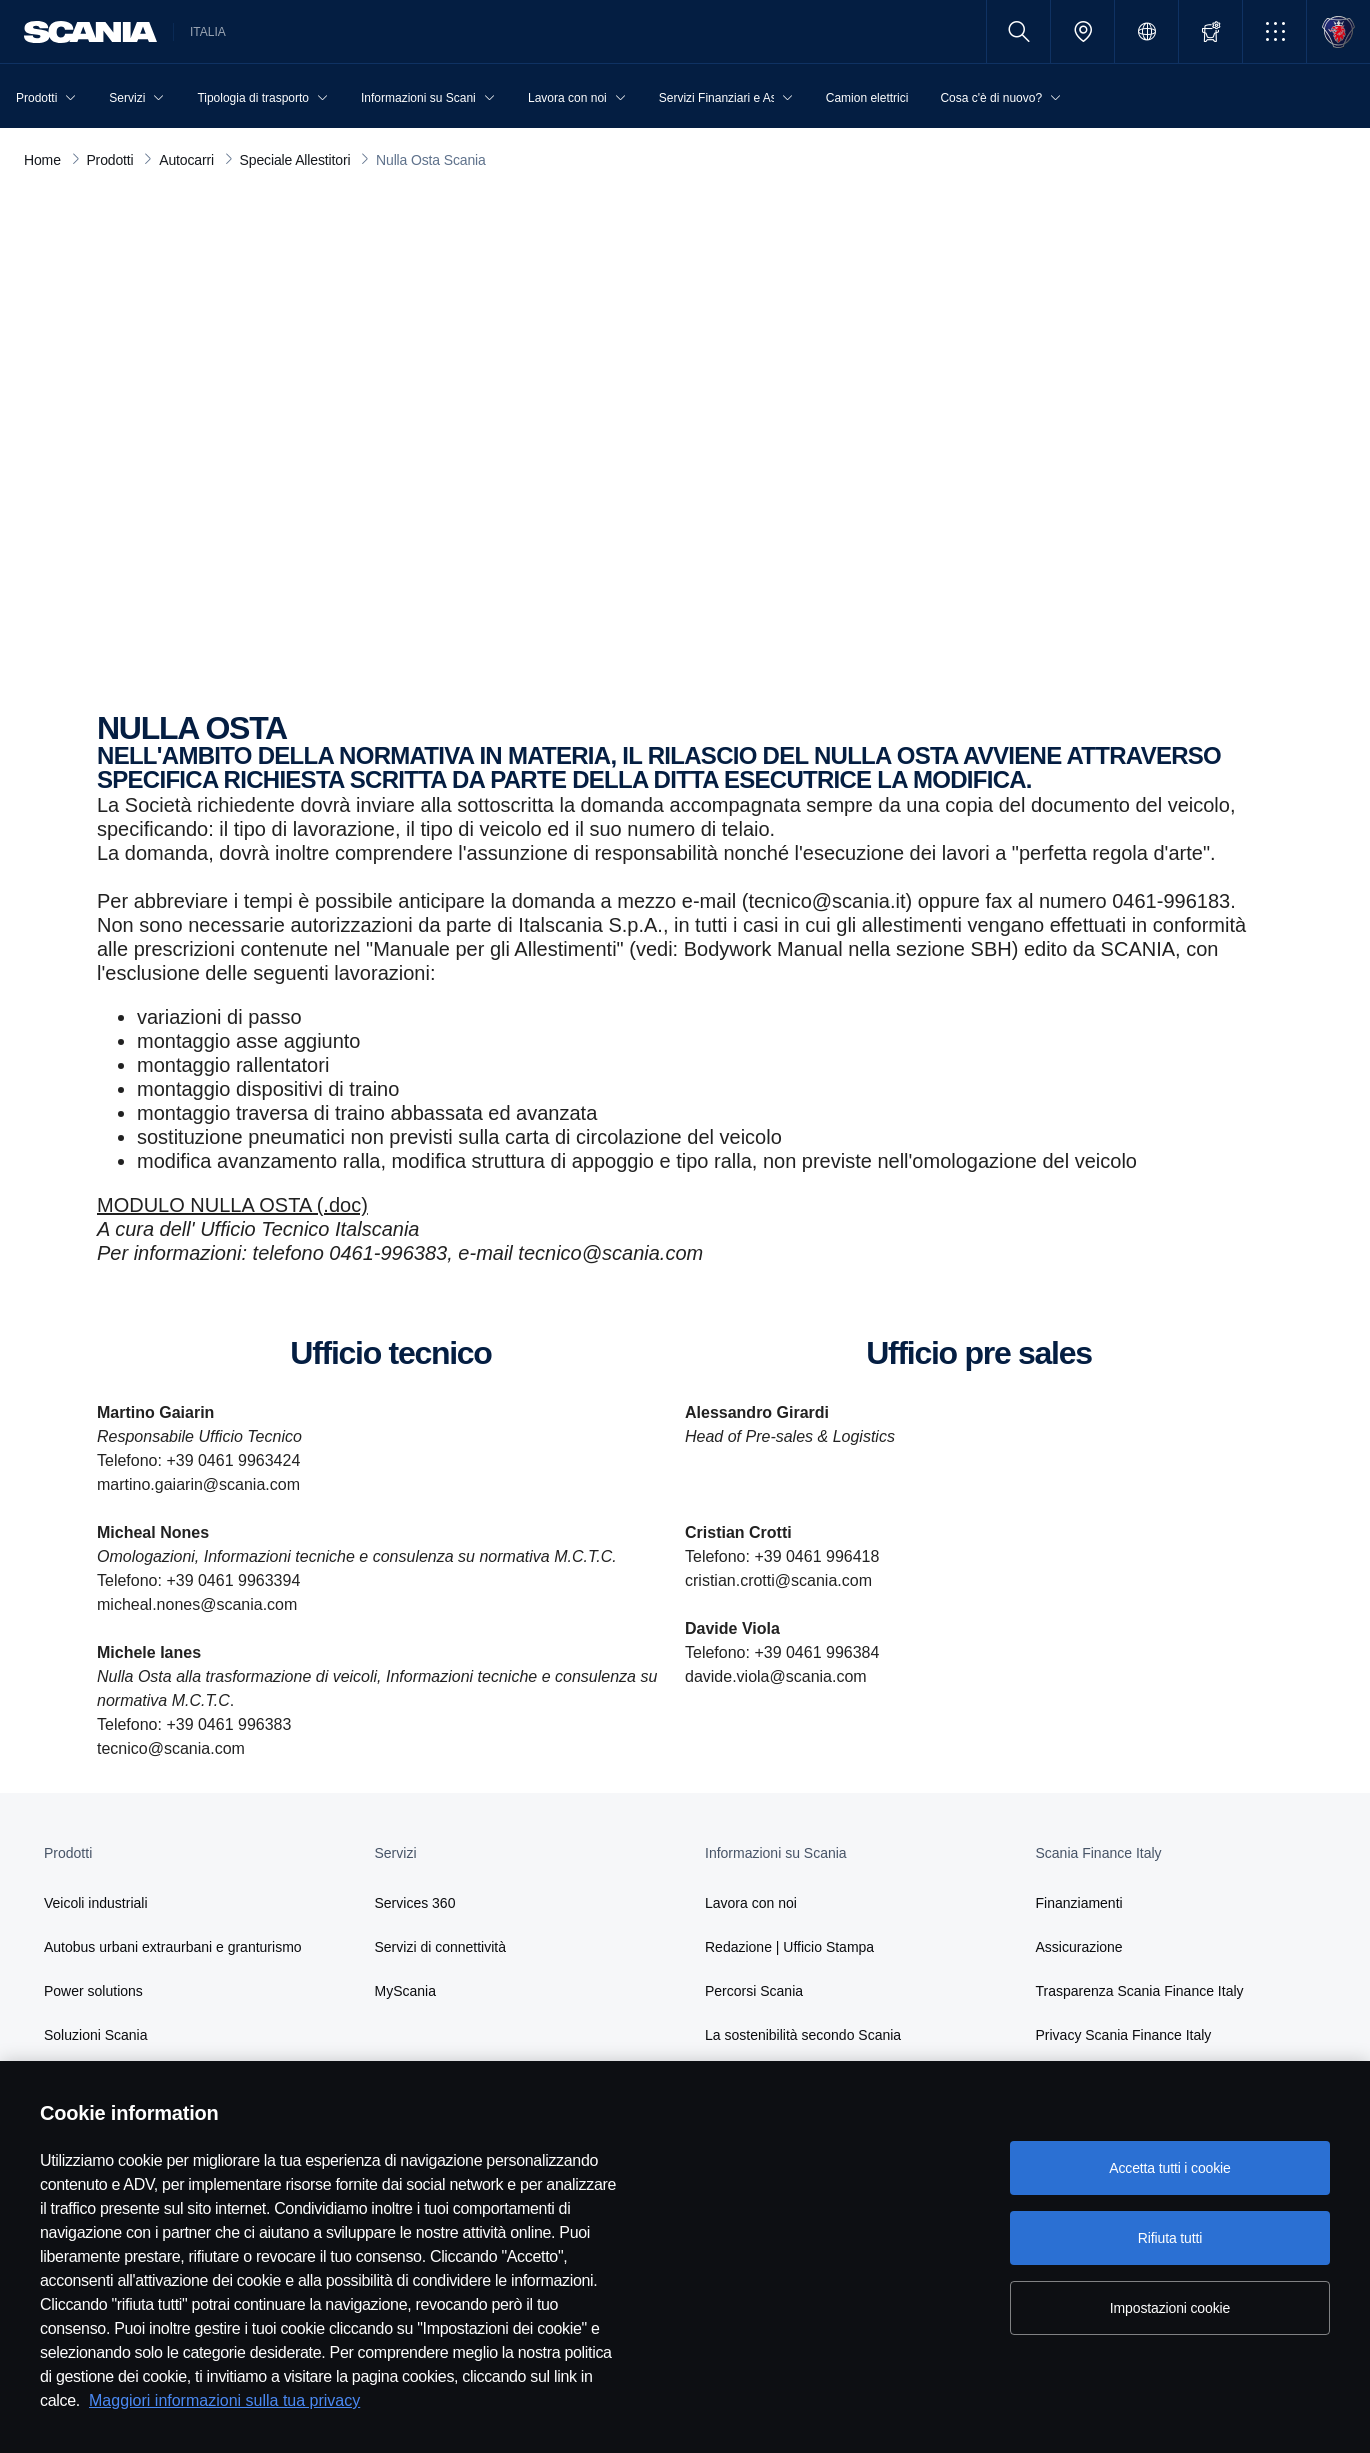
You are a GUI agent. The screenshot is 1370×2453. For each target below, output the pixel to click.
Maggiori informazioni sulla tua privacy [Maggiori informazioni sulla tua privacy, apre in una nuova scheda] (224, 2400)
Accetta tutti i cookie (1169, 2168)
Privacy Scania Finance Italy (1124, 2035)
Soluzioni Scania (96, 2035)
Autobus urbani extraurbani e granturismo (173, 1947)
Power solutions (93, 1991)
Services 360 (415, 1903)
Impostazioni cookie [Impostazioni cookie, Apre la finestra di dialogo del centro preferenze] (1170, 2308)
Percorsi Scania (754, 1991)
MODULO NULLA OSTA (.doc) (232, 1205)
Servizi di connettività (441, 1947)
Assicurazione (1079, 1947)
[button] (1274, 31)
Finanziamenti (1079, 1903)
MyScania (405, 1991)
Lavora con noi (751, 1903)
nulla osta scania (357, 556)
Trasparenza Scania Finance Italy (1140, 1991)
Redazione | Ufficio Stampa (789, 1947)
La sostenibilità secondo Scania (803, 2035)
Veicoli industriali (96, 1903)
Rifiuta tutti (1170, 2238)
